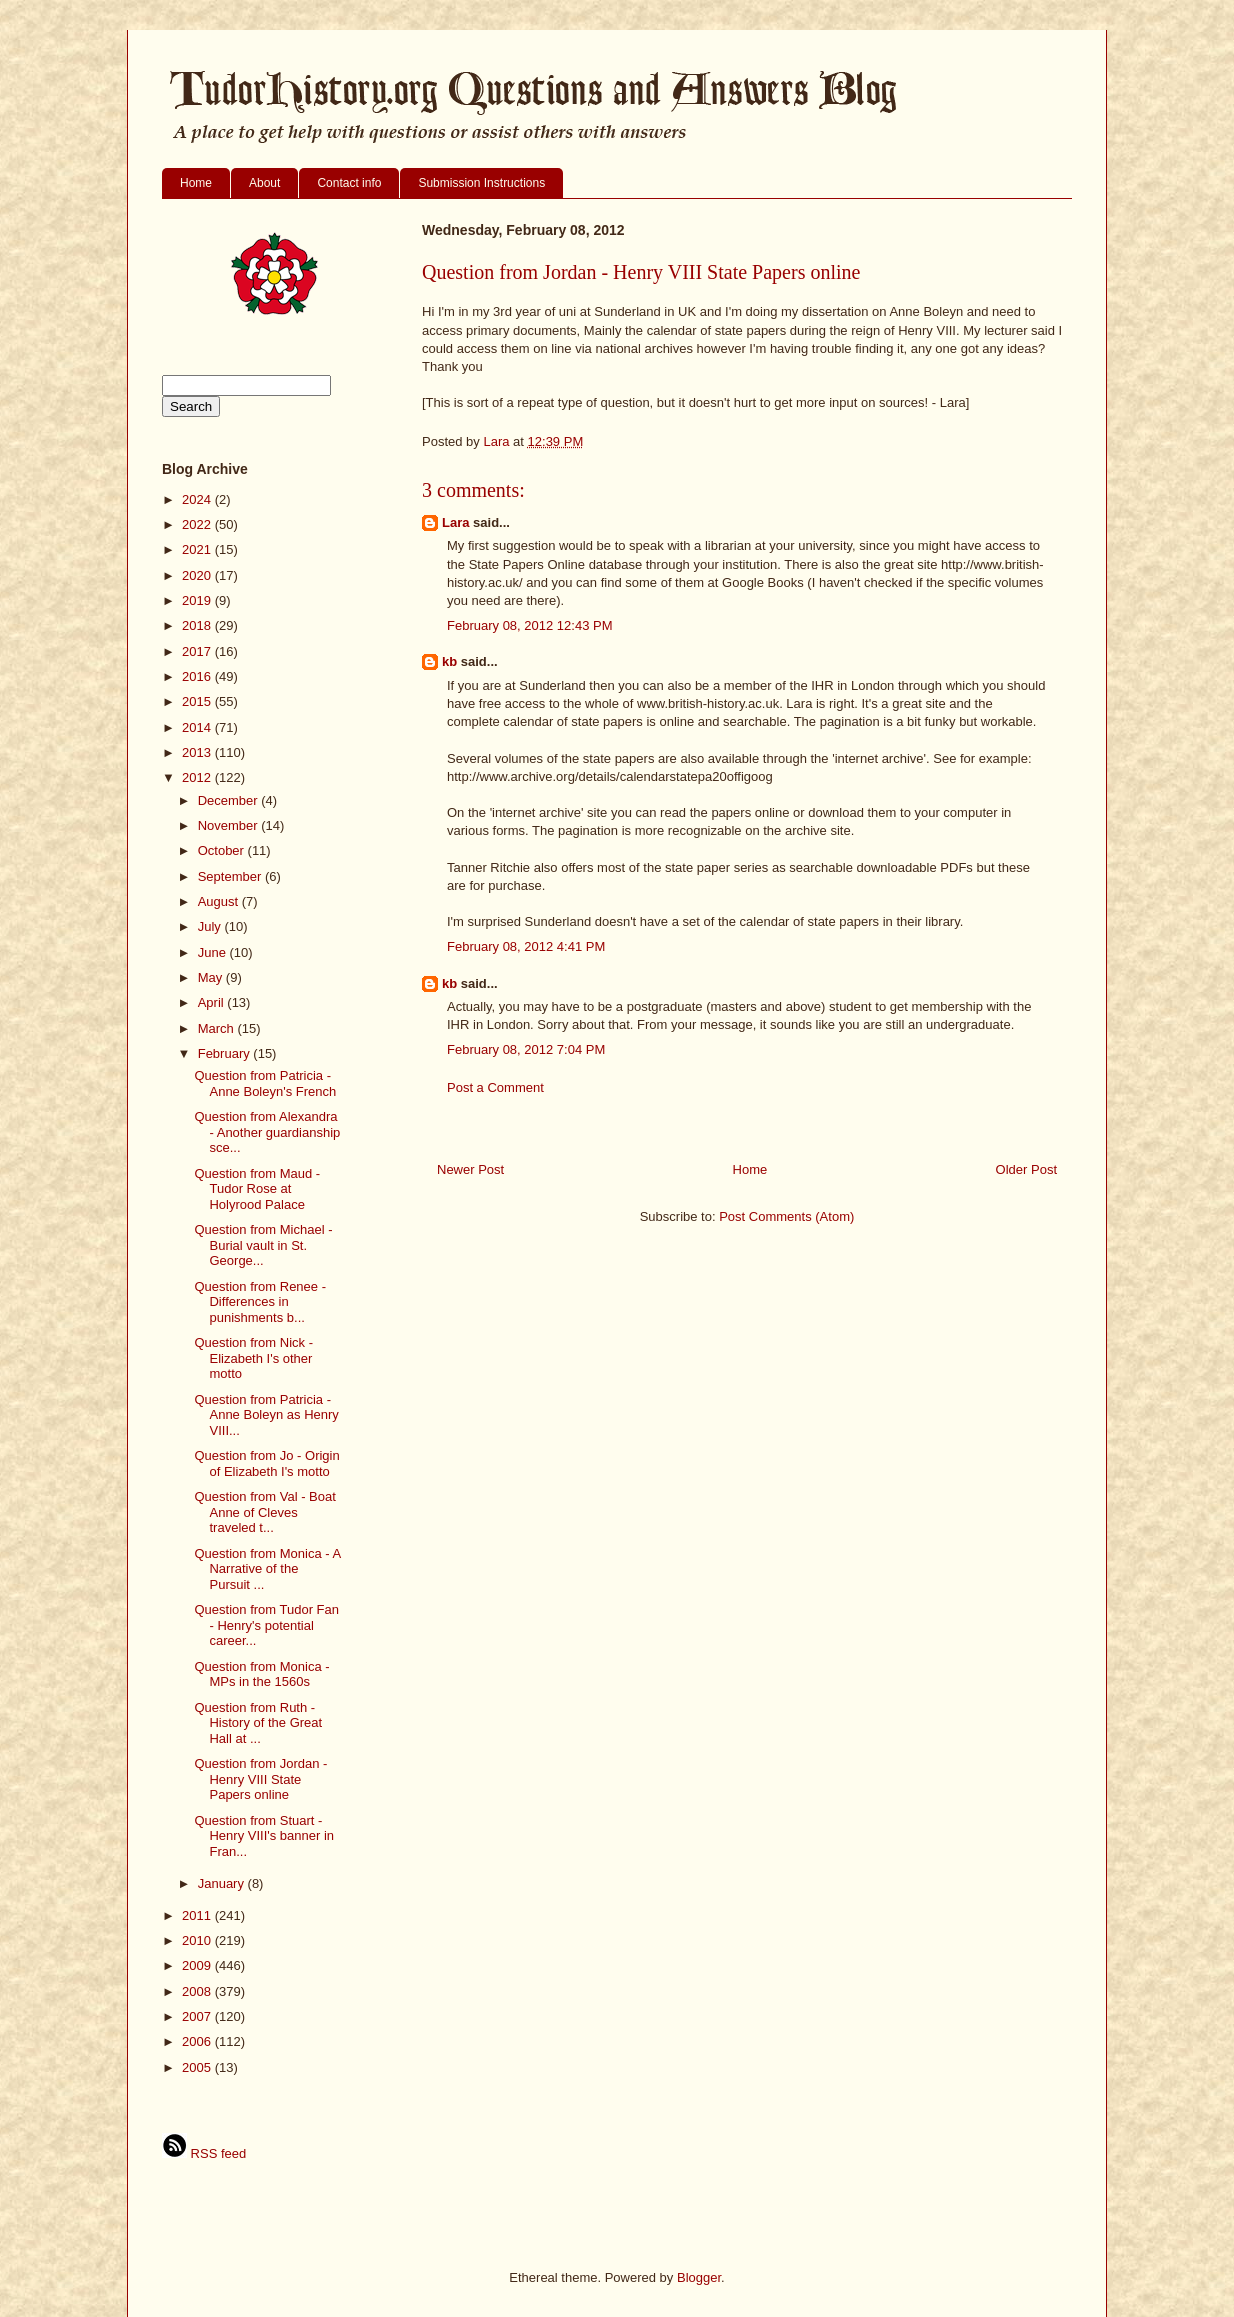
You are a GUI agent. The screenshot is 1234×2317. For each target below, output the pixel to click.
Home (196, 183)
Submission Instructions (481, 183)
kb (449, 661)
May (212, 977)
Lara (455, 522)
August (220, 901)
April (213, 1002)
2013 (198, 752)
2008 (198, 1991)
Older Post (1026, 1169)
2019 (198, 600)
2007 (198, 2016)
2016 (198, 676)
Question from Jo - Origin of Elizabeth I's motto (266, 1463)
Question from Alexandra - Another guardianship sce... (267, 1132)
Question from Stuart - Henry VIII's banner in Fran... (264, 1836)
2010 (198, 1940)
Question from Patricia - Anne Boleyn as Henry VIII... (266, 1415)
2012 (198, 777)
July (211, 926)
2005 (198, 2067)
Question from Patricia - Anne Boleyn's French (265, 1083)
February (226, 1053)
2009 (198, 1965)
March (218, 1028)
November (230, 825)
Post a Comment (495, 1087)
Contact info (349, 183)
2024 (198, 499)
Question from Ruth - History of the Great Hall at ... (258, 1723)
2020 (198, 575)
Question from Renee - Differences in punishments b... (260, 1302)
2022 (198, 524)
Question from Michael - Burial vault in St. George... (263, 1245)
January (223, 1883)
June (214, 952)
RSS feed (204, 2153)
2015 (198, 701)
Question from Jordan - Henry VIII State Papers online (260, 1779)
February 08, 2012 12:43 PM (530, 625)
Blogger (699, 2277)
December (230, 800)
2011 (198, 1915)
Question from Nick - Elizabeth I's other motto (253, 1358)
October (223, 850)
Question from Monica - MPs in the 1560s (261, 1674)
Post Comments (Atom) (786, 1216)
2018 (198, 625)
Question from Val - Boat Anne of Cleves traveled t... (264, 1512)
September (231, 876)
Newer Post (470, 1169)
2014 (198, 727)
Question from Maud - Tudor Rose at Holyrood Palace (257, 1189)
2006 (198, 2041)
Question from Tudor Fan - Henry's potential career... (266, 1625)
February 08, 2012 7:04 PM (526, 1049)
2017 (198, 651)
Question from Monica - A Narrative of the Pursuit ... (267, 1569)
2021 (198, 549)
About (264, 183)
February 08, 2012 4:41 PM (526, 946)
